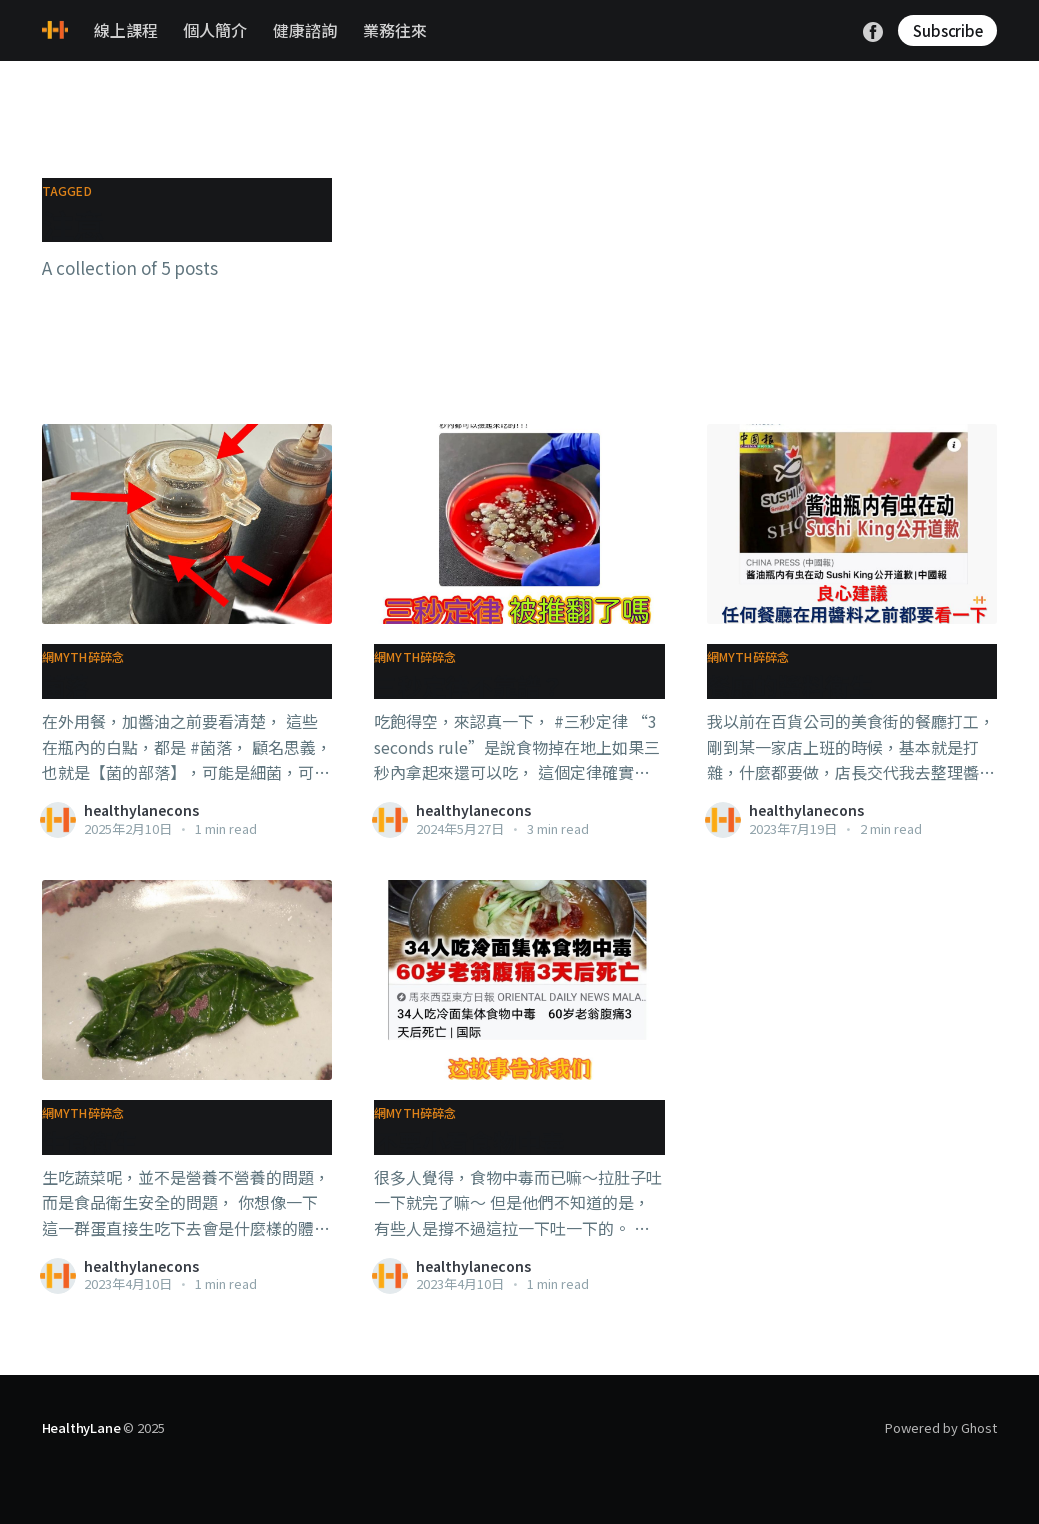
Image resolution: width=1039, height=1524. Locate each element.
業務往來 (395, 30)
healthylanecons (141, 810)
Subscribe (947, 30)
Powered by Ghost (941, 1427)
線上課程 (126, 30)
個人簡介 (215, 30)
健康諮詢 (305, 30)
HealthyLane (81, 1427)
